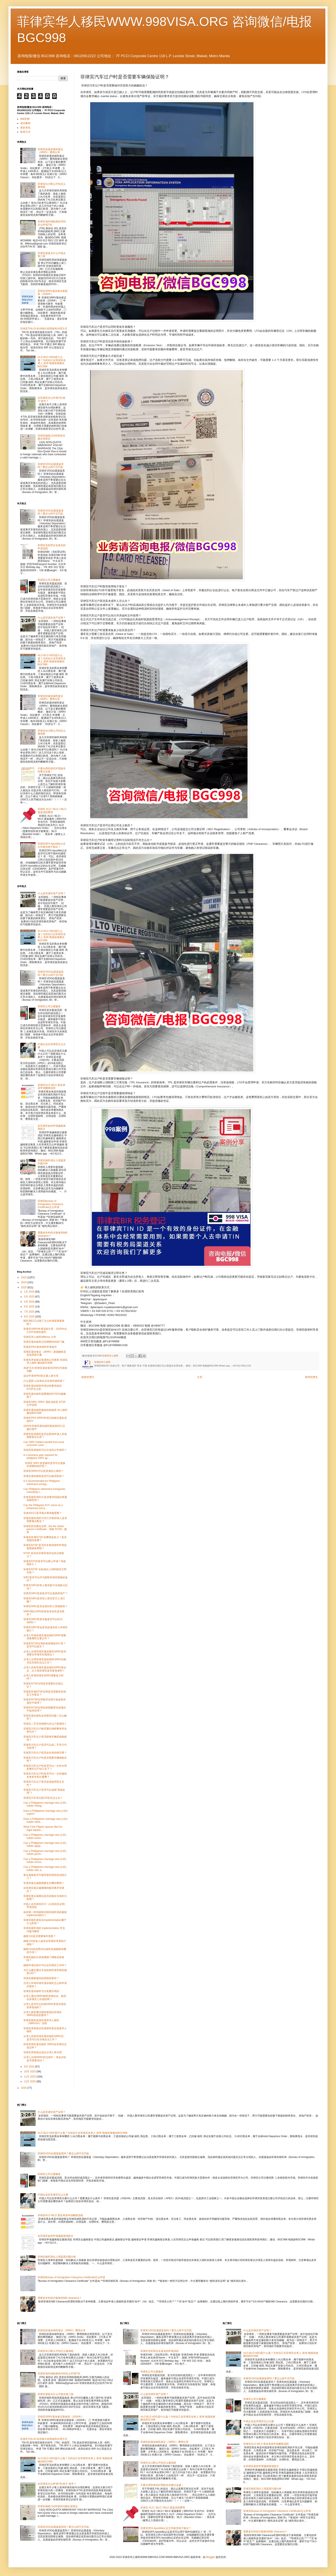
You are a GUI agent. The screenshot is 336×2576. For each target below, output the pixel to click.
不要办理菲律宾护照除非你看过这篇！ (52, 770)
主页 (199, 1377)
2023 (24, 1277)
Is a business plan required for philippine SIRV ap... (40, 1457)
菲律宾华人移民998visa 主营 (39, 1336)
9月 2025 (29, 2066)
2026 (24, 2087)
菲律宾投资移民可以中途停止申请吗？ (45, 1449)
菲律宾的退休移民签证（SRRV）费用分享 (50, 151)
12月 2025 (30, 2081)
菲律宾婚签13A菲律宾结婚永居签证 (58, 2506)
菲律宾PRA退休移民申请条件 (40, 1346)
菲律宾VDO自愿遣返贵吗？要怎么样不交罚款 (51, 466)
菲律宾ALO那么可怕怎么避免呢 (55, 2351)
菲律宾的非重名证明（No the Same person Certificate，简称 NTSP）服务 (45, 1529)
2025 (24, 1287)
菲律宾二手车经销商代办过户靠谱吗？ (45, 1723)
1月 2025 (29, 1291)
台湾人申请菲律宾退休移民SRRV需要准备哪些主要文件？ (44, 1637)
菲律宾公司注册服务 (49, 579)
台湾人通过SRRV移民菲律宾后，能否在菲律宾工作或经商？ (44, 1998)
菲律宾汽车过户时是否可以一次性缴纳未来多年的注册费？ (45, 1775)
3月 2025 (29, 1296)
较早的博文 (311, 1377)
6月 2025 (29, 1306)
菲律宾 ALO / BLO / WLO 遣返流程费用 (52, 811)
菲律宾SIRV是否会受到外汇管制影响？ (45, 1606)
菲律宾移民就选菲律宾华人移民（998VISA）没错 (41, 2022)
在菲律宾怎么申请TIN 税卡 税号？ (57, 2483)
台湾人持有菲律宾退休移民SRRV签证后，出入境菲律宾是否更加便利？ (44, 1669)
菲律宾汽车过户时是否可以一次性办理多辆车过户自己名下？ (45, 1767)
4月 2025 (29, 1301)
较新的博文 (87, 1377)
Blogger (210, 2557)
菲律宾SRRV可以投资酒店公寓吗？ (43, 1471)
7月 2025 (29, 1311)
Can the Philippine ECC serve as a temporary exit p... (43, 1507)
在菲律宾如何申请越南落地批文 (55, 2235)
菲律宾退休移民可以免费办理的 (41, 1991)
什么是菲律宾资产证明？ (52, 617)
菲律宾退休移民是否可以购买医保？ (43, 1476)
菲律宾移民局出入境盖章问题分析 (57, 2256)
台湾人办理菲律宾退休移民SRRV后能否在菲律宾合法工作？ (44, 1661)
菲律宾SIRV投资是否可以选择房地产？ (45, 1593)
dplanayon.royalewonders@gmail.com (114, 1307)
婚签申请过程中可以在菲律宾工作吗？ (45, 1965)
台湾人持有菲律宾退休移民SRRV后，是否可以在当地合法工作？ (44, 2038)
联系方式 (25, 131)
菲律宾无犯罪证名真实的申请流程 (159, 2351)
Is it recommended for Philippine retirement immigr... (41, 1482)
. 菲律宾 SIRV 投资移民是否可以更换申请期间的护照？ (44, 1465)
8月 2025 (29, 1316)
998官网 (25, 118)
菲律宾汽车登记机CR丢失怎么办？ (43, 1797)
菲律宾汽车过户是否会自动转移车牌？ (45, 1752)
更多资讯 (25, 127)
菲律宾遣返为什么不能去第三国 (55, 2394)
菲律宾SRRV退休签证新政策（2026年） (53, 292)
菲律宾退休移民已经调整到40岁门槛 (43, 1341)
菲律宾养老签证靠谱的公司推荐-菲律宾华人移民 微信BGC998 (45, 1361)
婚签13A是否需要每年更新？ (39, 1936)
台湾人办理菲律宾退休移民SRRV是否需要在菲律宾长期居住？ (44, 1653)
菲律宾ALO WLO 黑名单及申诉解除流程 (51, 1086)
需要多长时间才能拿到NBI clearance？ (60, 2297)
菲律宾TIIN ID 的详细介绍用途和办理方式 (43, 328)
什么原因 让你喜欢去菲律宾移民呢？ (44, 1380)
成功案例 (25, 123)
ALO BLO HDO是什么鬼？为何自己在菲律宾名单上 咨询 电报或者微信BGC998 (52, 362)
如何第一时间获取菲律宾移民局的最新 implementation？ (45, 1914)
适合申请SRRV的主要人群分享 (40, 1375)
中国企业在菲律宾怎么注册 (53, 2194)
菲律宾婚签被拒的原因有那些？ (41, 1978)
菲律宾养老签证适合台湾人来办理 (42, 2052)
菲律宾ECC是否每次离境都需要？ (42, 1513)
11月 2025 (30, 2076)
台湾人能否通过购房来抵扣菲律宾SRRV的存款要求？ (42, 2014)
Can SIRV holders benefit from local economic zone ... (43, 1444)
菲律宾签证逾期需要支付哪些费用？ (43, 1883)
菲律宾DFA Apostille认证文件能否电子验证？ (51, 845)
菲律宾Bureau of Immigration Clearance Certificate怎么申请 (50, 1204)
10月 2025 (30, 2071)
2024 (24, 1282)
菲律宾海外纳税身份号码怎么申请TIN (52, 223)
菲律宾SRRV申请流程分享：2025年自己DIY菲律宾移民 (45, 1330)
